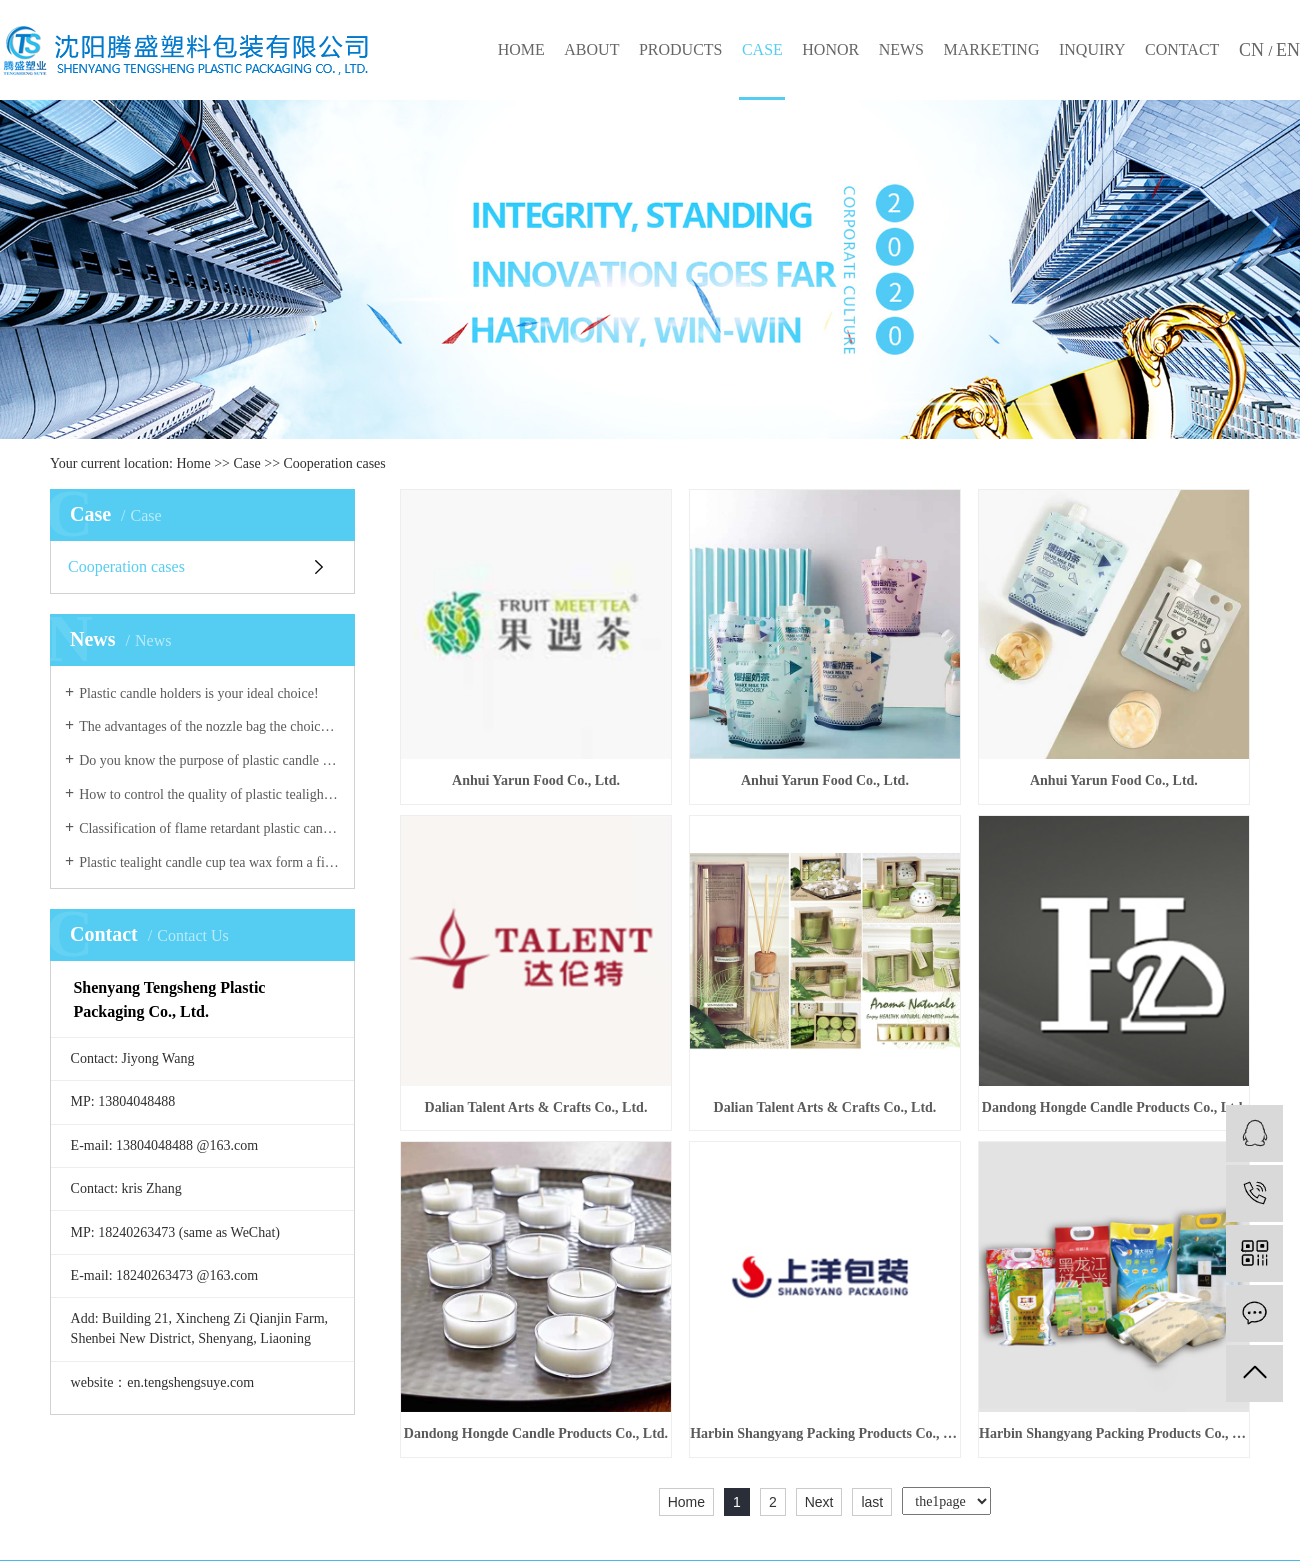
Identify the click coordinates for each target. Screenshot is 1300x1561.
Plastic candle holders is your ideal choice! (198, 693)
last (872, 1502)
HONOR (830, 49)
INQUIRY (1092, 49)
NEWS (901, 49)
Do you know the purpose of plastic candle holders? (209, 760)
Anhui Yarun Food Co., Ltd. (536, 780)
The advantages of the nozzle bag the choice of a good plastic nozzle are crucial (209, 726)
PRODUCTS (681, 49)
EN (1288, 50)
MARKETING (991, 49)
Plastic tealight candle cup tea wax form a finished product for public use (209, 862)
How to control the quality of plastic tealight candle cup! (209, 794)
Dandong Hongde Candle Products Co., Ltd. (1114, 1107)
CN (1254, 50)
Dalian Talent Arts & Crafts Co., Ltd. (536, 1107)
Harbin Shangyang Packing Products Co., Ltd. (825, 1433)
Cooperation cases (335, 463)
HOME (521, 49)
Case (247, 463)
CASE (762, 49)
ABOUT (591, 49)
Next (819, 1502)
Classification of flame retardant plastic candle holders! (209, 828)
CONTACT (1182, 49)
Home (194, 463)
